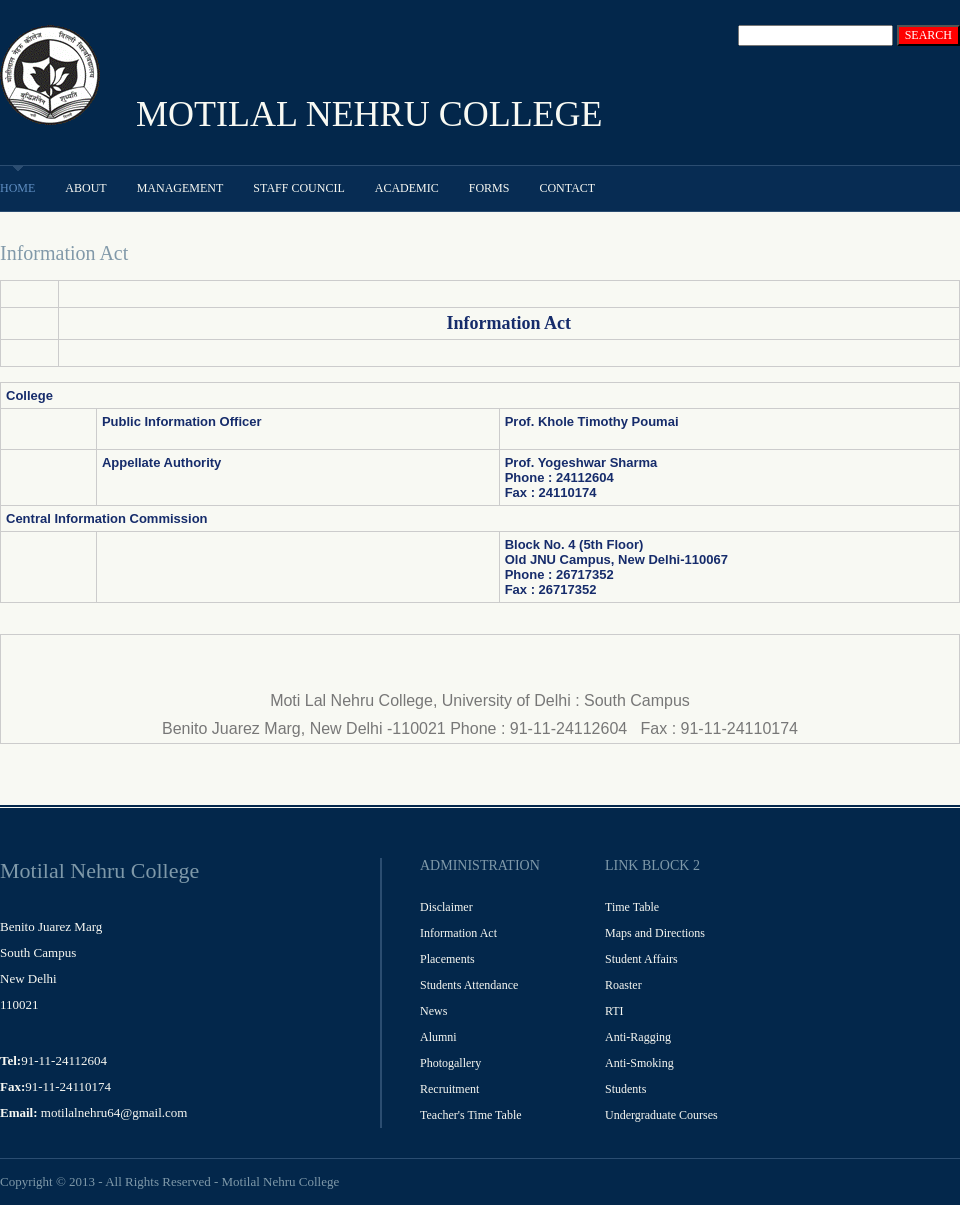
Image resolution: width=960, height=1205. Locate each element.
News (433, 1011)
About (85, 188)
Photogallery (450, 1063)
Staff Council (298, 188)
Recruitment (449, 1089)
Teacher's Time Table (471, 1115)
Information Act (458, 933)
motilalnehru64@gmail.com (114, 1112)
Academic (407, 188)
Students (625, 1089)
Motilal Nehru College (280, 1181)
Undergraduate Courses (661, 1115)
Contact (567, 188)
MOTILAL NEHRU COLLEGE (369, 114)
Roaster (623, 985)
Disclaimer (446, 907)
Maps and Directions (655, 933)
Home (17, 188)
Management (180, 188)
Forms (489, 188)
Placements (447, 959)
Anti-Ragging (638, 1037)
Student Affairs (641, 959)
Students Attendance (469, 985)
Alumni (438, 1037)
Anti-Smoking (639, 1063)
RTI (614, 1011)
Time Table (632, 907)
